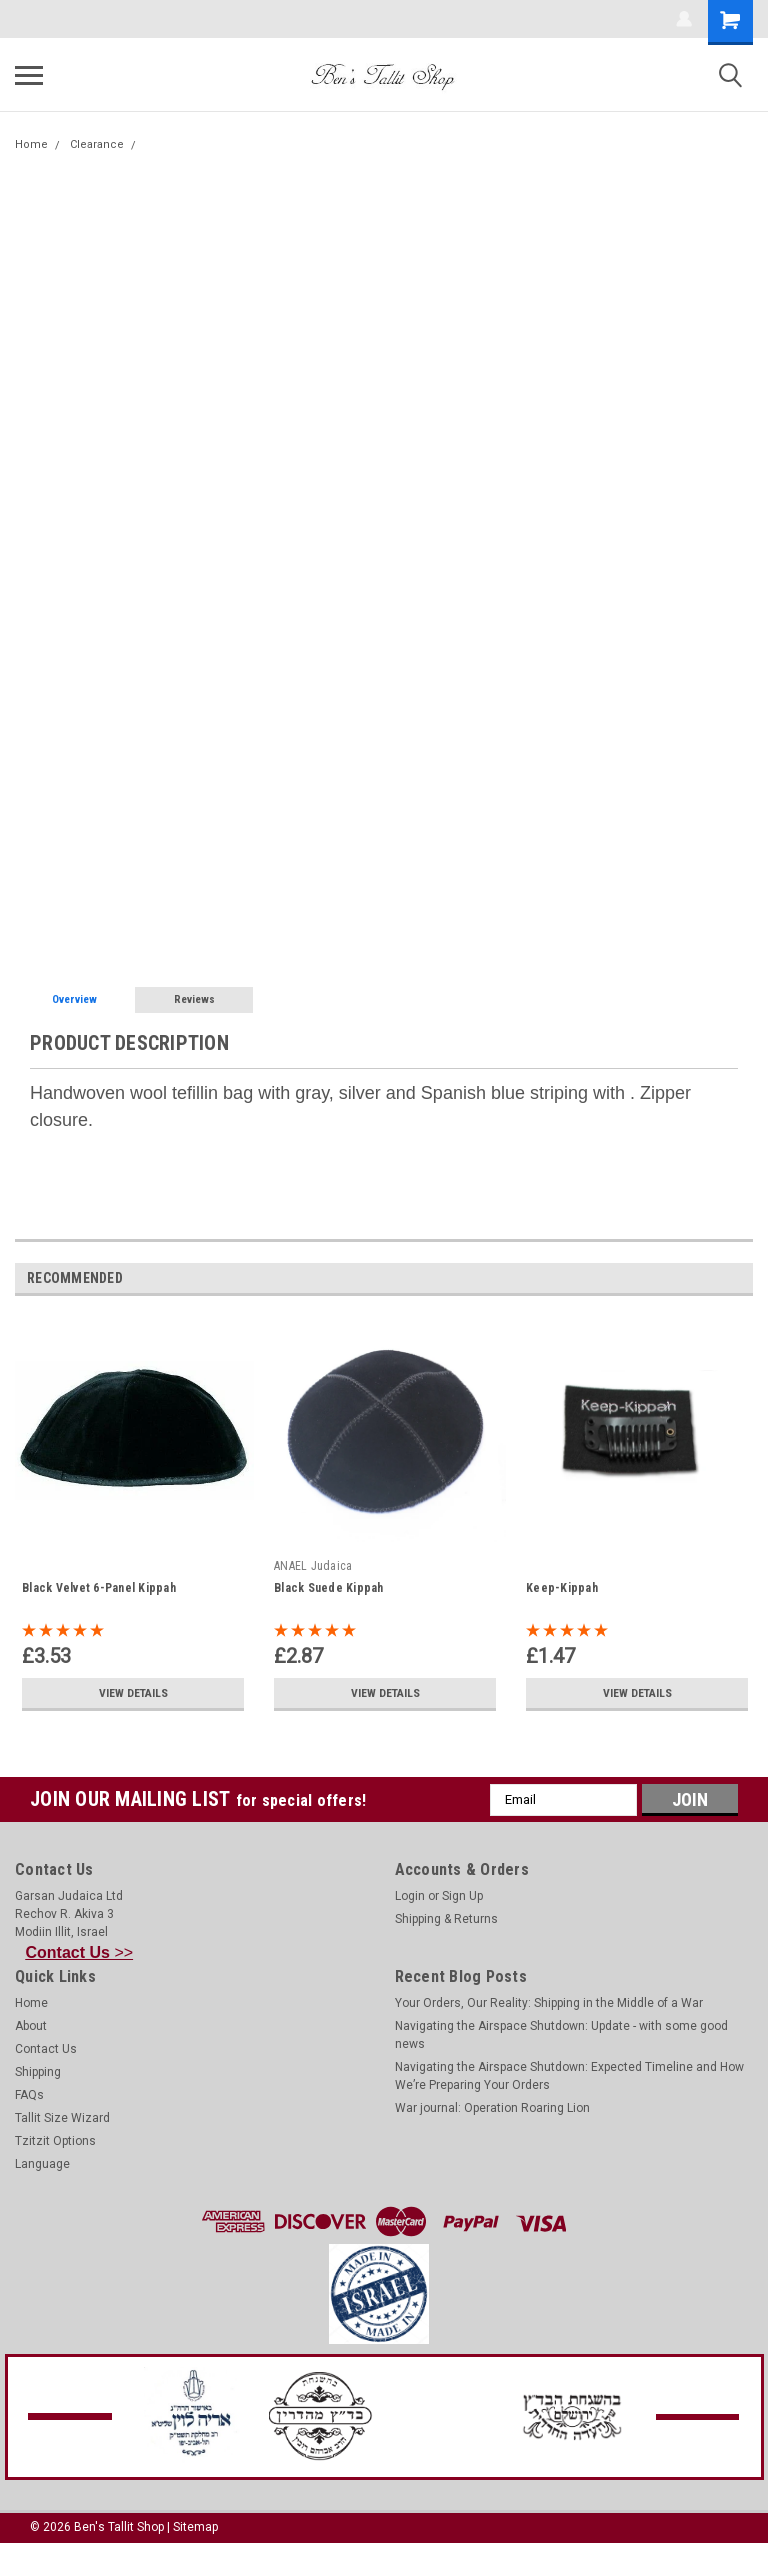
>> (80, 1952)
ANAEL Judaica (313, 1566)
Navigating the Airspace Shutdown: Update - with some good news (561, 2035)
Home (31, 144)
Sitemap (195, 2527)
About (31, 2026)
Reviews (194, 999)
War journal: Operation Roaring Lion (492, 2108)
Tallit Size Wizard (62, 2118)
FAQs (29, 2095)
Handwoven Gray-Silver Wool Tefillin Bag (251, 144)
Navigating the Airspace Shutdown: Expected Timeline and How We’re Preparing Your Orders (569, 2076)
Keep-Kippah (562, 1588)
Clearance (97, 144)
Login (410, 1896)
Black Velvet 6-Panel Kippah (99, 1588)
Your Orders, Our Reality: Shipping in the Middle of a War (549, 2003)
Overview (74, 999)
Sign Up (462, 1896)
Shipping (38, 2072)
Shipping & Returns (446, 1919)
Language (42, 2164)
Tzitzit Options (55, 2141)
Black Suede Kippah (329, 1588)
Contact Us (46, 2049)
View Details (133, 1693)
